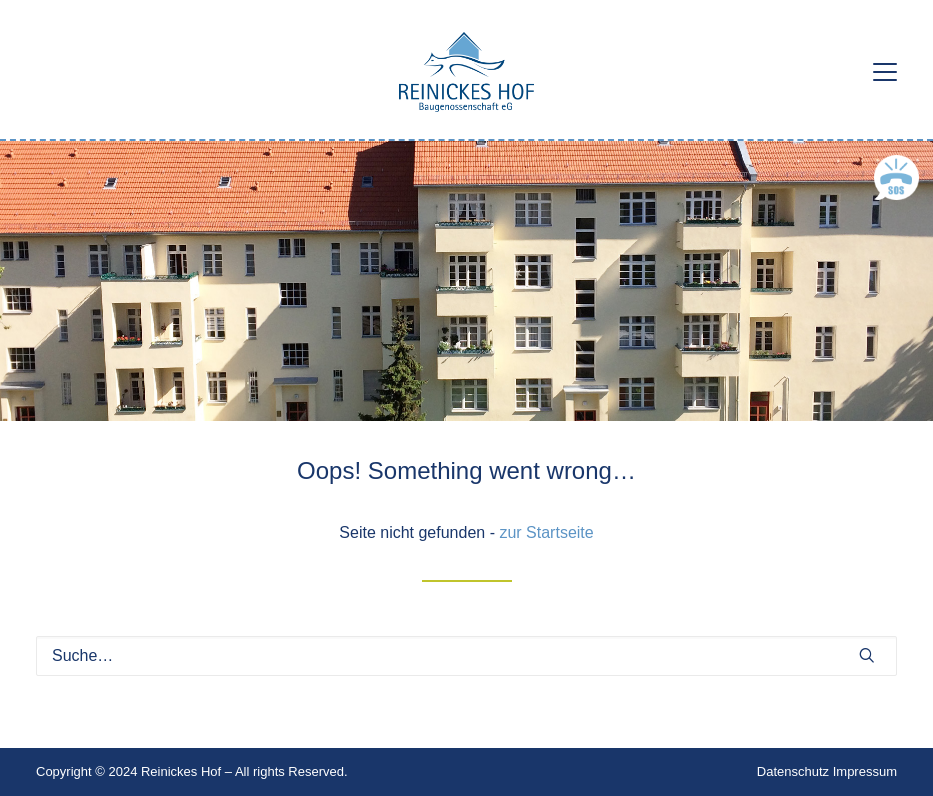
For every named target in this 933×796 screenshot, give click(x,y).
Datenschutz (793, 771)
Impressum (865, 771)
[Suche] (466, 656)
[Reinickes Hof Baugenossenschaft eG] (466, 72)
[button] (885, 72)
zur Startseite (546, 532)
